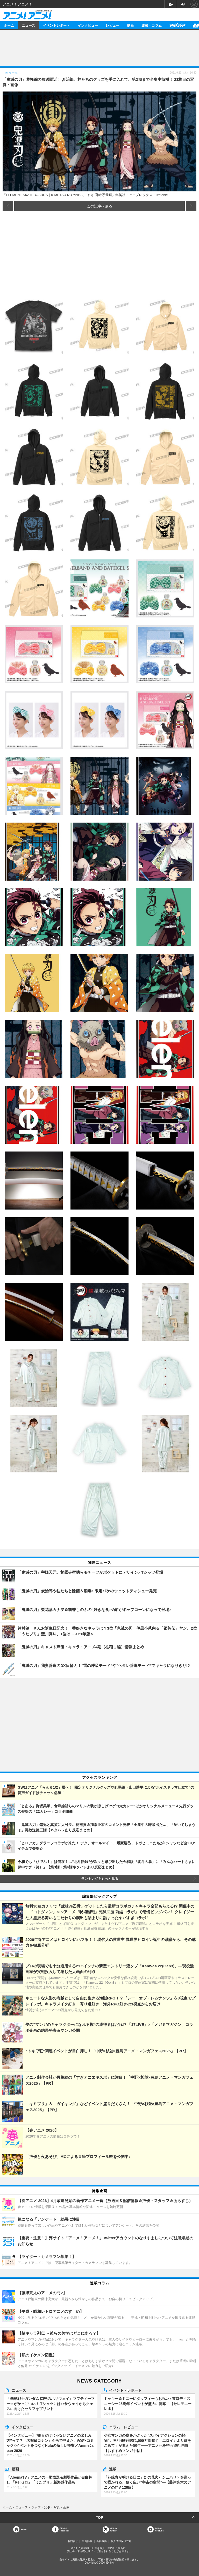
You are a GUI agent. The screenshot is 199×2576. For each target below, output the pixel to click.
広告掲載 (87, 2541)
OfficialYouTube (159, 2529)
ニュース (28, 25)
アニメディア (177, 25)
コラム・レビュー (123, 2427)
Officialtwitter (113, 2529)
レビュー (112, 25)
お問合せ (73, 2541)
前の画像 (8, 206)
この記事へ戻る (99, 206)
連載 (112, 2469)
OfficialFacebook (64, 2529)
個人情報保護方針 (121, 2541)
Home (23, 2529)
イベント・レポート (125, 2390)
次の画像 (191, 206)
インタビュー (88, 25)
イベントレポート (56, 25)
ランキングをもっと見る (99, 1879)
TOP (99, 2517)
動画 (130, 25)
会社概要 (101, 2541)
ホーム (9, 25)
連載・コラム (151, 25)
